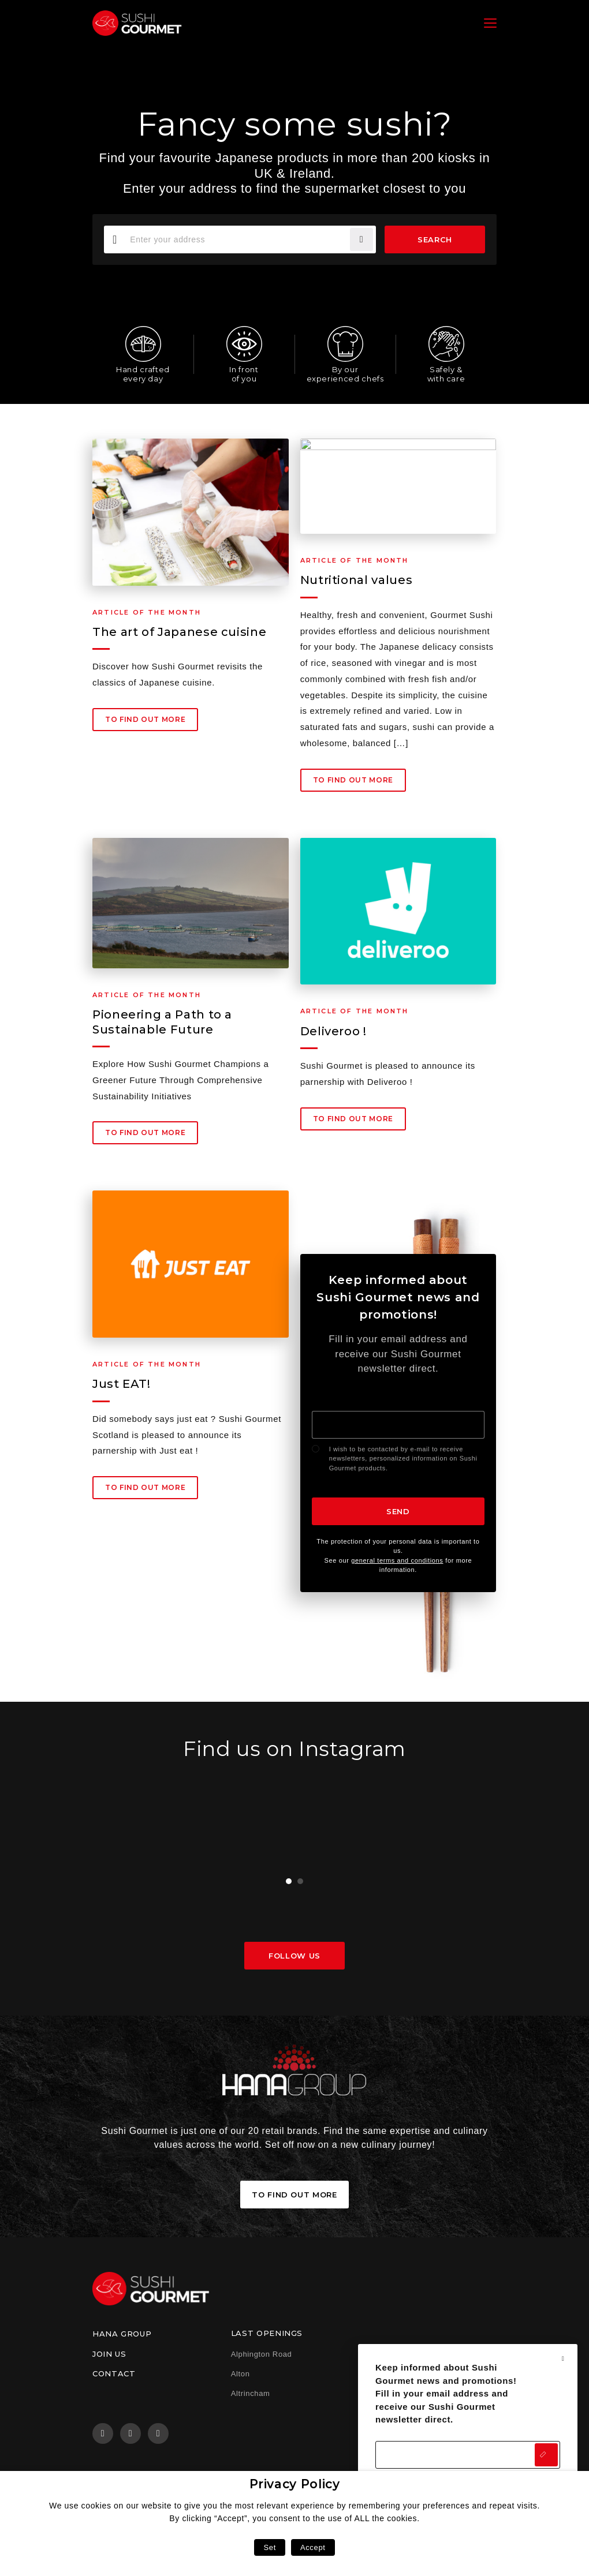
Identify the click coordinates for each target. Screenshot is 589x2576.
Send (398, 1511)
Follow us (294, 1955)
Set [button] (269, 2547)
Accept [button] (313, 2547)
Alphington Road (261, 2354)
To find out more (145, 723)
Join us (109, 2353)
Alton (240, 2373)
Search (434, 239)
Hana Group (121, 2333)
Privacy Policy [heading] (294, 2484)
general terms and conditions (397, 1560)
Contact (113, 2373)
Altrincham (250, 2393)
